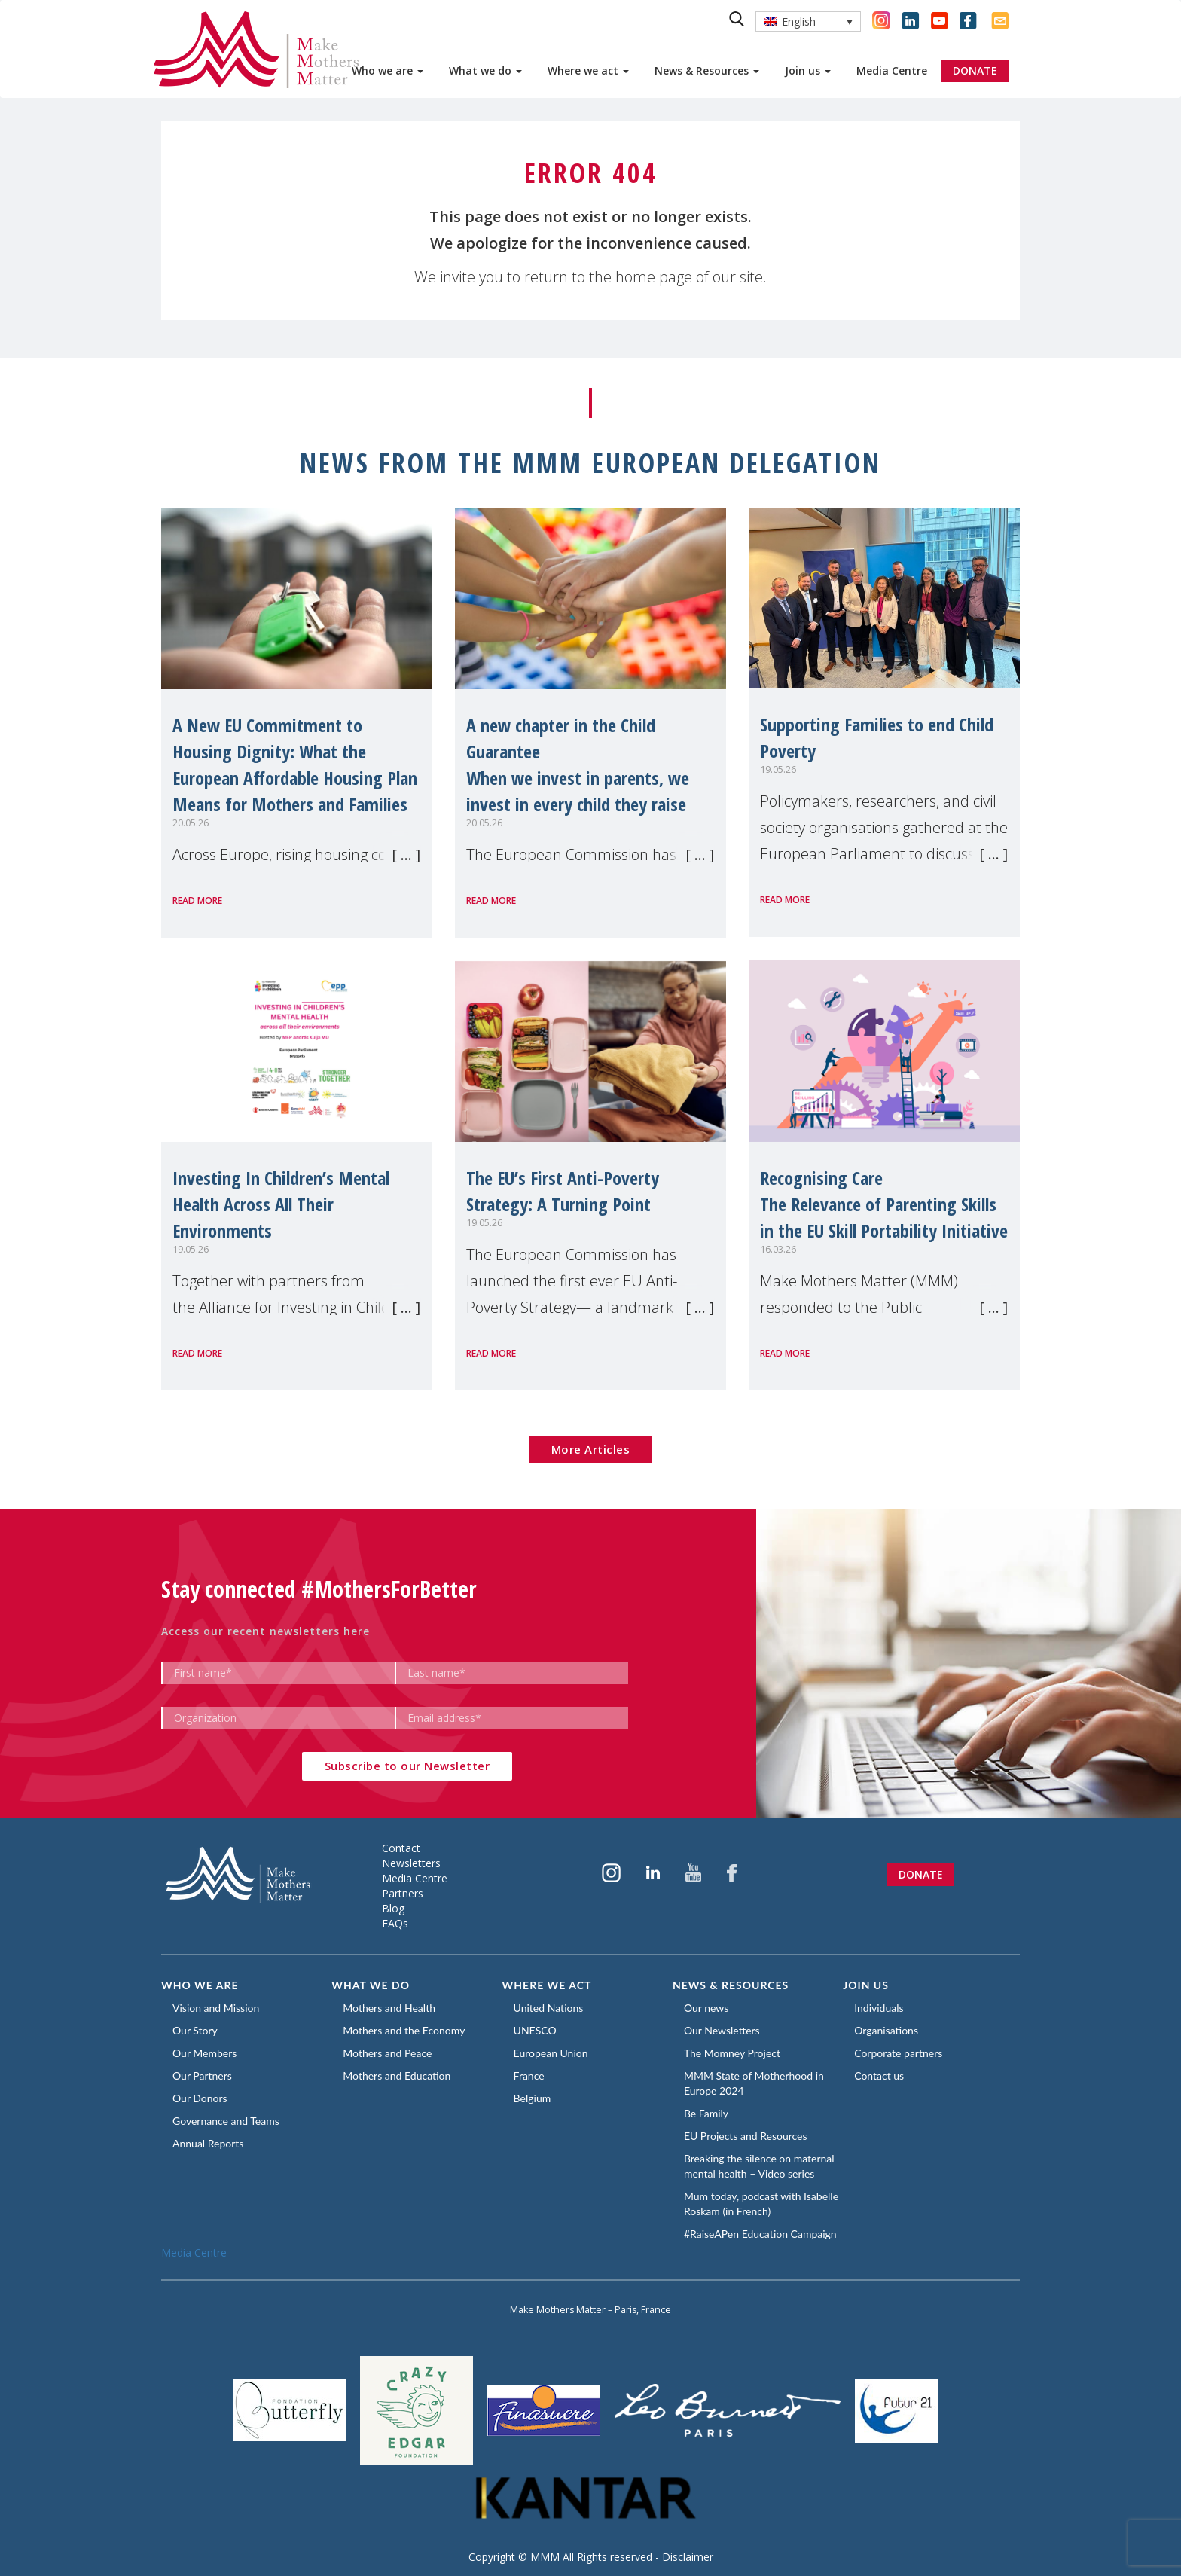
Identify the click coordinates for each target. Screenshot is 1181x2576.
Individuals (878, 2007)
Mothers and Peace (387, 2052)
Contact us (879, 2075)
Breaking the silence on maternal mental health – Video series (759, 2166)
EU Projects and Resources (745, 2135)
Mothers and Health (389, 2007)
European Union (551, 2052)
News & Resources (707, 70)
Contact (401, 1848)
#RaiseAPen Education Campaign (760, 2233)
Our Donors (199, 2098)
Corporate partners (898, 2052)
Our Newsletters (722, 2030)
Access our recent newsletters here (265, 1631)
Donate (921, 1874)
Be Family (706, 2113)
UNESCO (535, 2030)
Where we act (588, 70)
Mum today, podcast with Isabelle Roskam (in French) (761, 2203)
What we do (485, 70)
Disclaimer (687, 2557)
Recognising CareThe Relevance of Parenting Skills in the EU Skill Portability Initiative (884, 1204)
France (529, 2075)
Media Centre (891, 70)
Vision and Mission (215, 2007)
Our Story (195, 2030)
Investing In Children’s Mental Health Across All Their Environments (280, 1204)
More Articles (590, 1449)
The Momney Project (732, 2052)
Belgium (532, 2098)
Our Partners (202, 2075)
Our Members (204, 2052)
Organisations (886, 2030)
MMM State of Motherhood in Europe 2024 (754, 2083)
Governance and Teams (225, 2120)
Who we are (387, 70)
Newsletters (411, 1863)
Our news (706, 2007)
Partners (402, 1893)
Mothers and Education (396, 2075)
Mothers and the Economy (404, 2030)
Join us (808, 70)
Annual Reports (207, 2143)
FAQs (395, 1923)
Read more (197, 900)
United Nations (549, 2007)
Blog (393, 1908)
